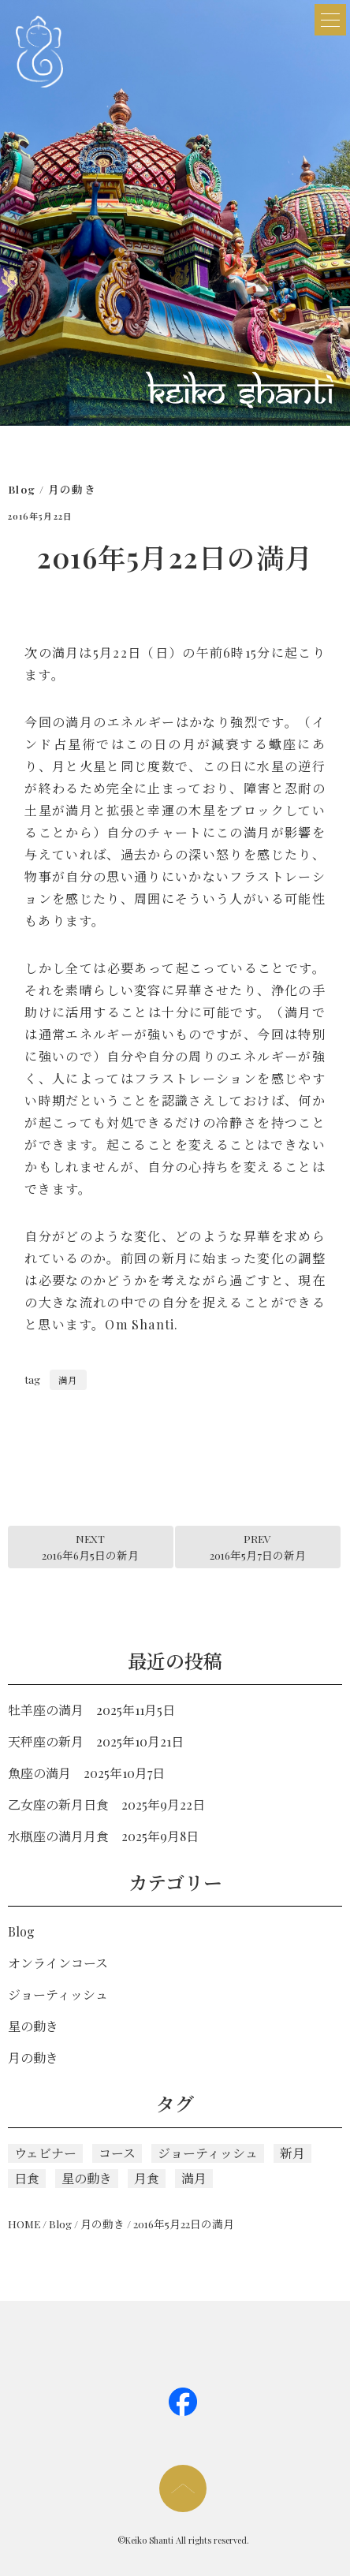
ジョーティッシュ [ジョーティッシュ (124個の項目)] (208, 2153)
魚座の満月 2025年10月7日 (86, 1773)
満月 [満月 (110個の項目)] (194, 2178)
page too (183, 2488)
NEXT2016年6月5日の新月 (90, 1546)
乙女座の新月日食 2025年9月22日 (106, 1804)
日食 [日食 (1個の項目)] (26, 2178)
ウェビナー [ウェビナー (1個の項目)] (45, 2153)
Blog (21, 489)
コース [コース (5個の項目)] (117, 2153)
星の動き (33, 2026)
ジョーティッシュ (58, 1994)
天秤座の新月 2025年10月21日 (96, 1741)
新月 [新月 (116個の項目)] (292, 2153)
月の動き (72, 489)
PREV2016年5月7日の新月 (258, 1546)
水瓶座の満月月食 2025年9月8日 (103, 1836)
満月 (67, 1380)
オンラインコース (58, 1963)
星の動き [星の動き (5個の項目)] (86, 2178)
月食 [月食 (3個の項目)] (146, 2178)
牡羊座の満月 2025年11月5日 (91, 1710)
